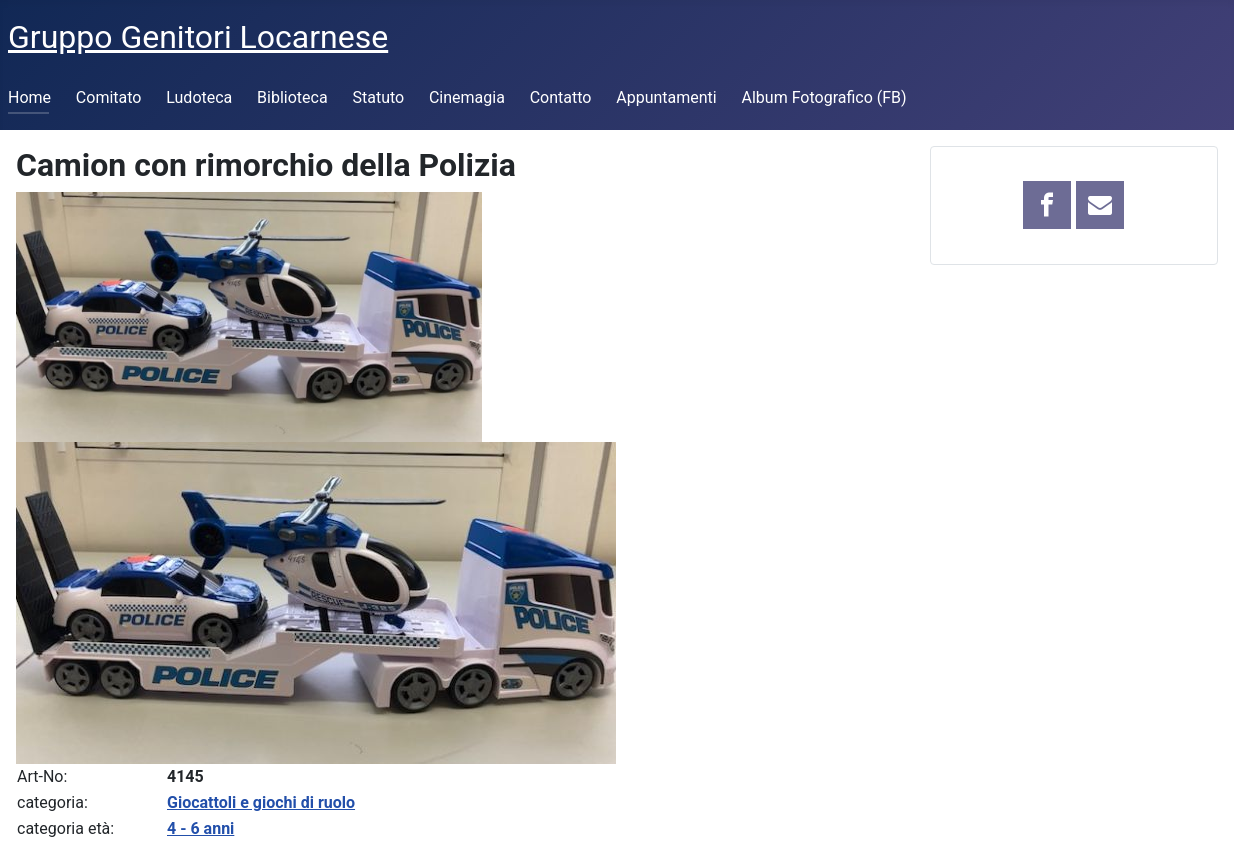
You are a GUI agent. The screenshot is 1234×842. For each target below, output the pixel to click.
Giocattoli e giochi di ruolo (261, 802)
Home (29, 97)
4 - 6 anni (200, 828)
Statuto (378, 97)
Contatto (561, 97)
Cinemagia (467, 97)
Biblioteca (292, 97)
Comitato (109, 97)
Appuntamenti (666, 97)
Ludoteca (199, 97)
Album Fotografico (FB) (824, 97)
